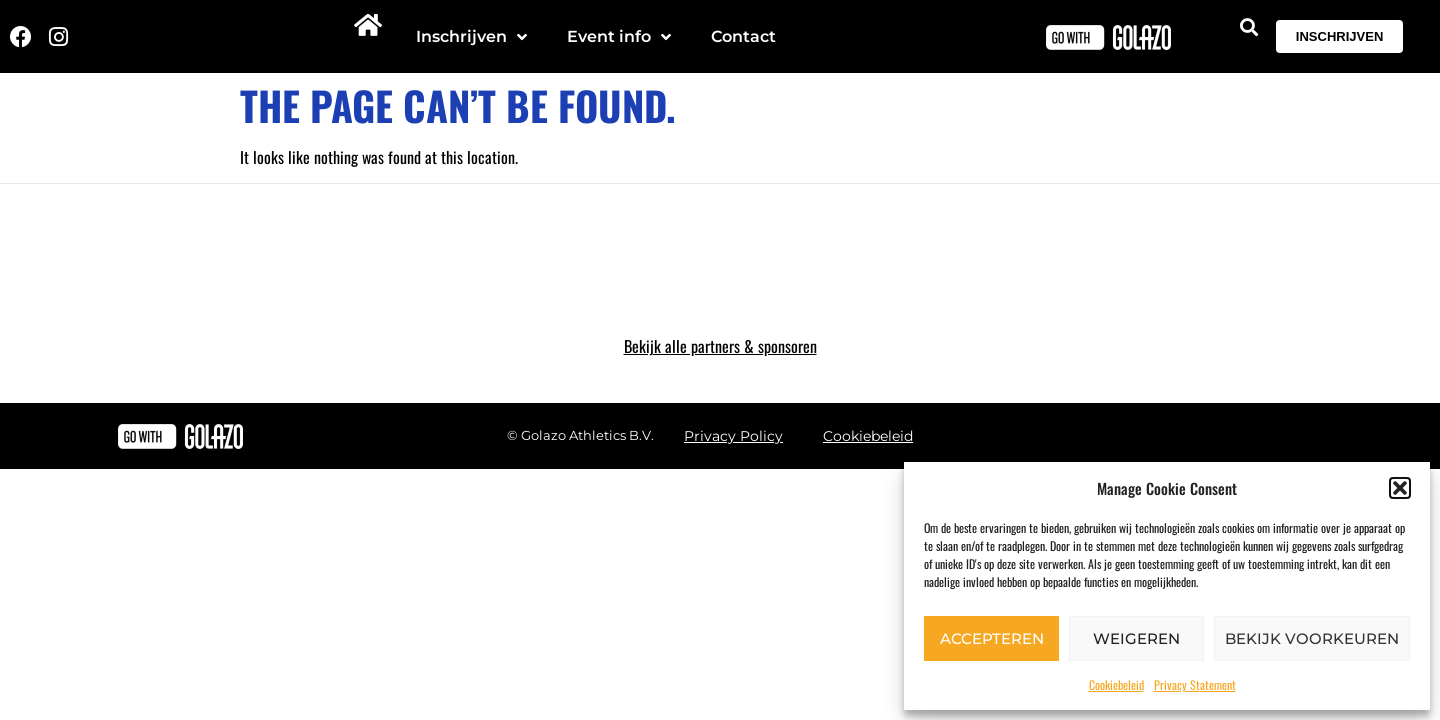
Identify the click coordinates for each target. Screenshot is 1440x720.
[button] (1400, 488)
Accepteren (992, 638)
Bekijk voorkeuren (1312, 638)
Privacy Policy (733, 436)
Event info (619, 37)
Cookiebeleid (1116, 684)
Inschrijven (471, 37)
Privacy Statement (1195, 684)
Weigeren (1136, 638)
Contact (743, 36)
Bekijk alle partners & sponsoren (720, 346)
